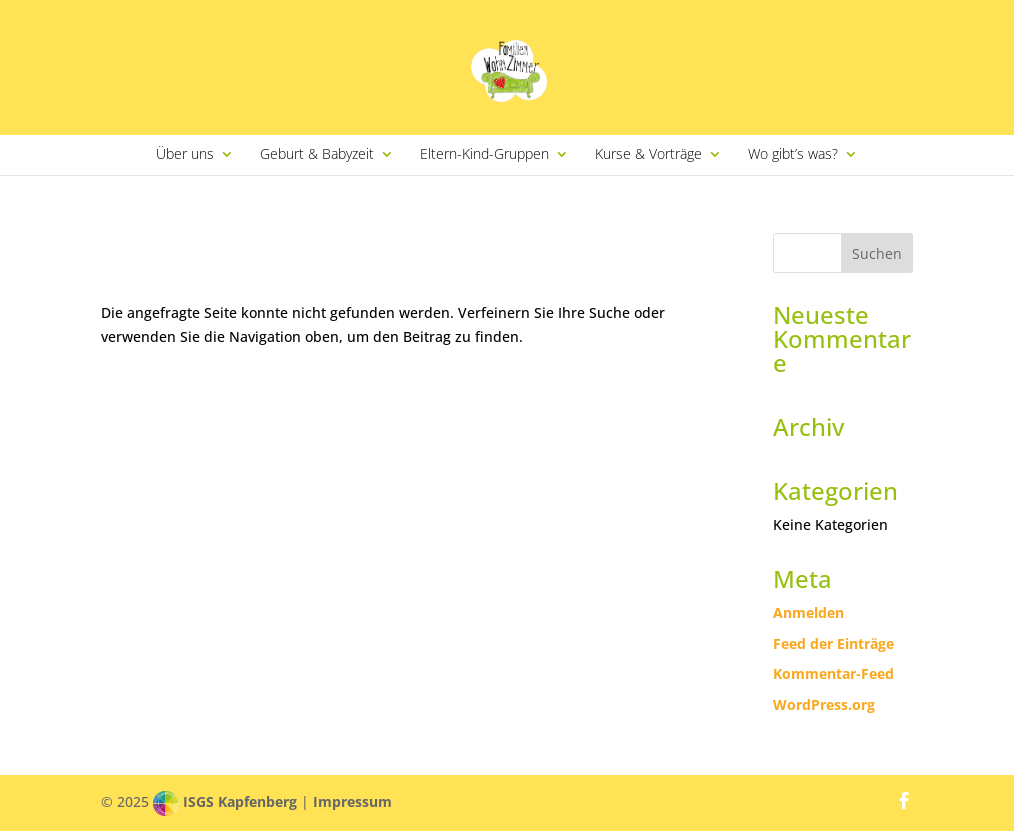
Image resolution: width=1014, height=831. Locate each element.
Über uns (185, 155)
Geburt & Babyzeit (317, 155)
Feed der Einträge (833, 643)
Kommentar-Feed (833, 673)
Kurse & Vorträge (648, 155)
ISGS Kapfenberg (240, 801)
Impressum (352, 801)
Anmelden (808, 612)
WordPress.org (824, 704)
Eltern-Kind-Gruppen (484, 155)
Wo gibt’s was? (793, 155)
